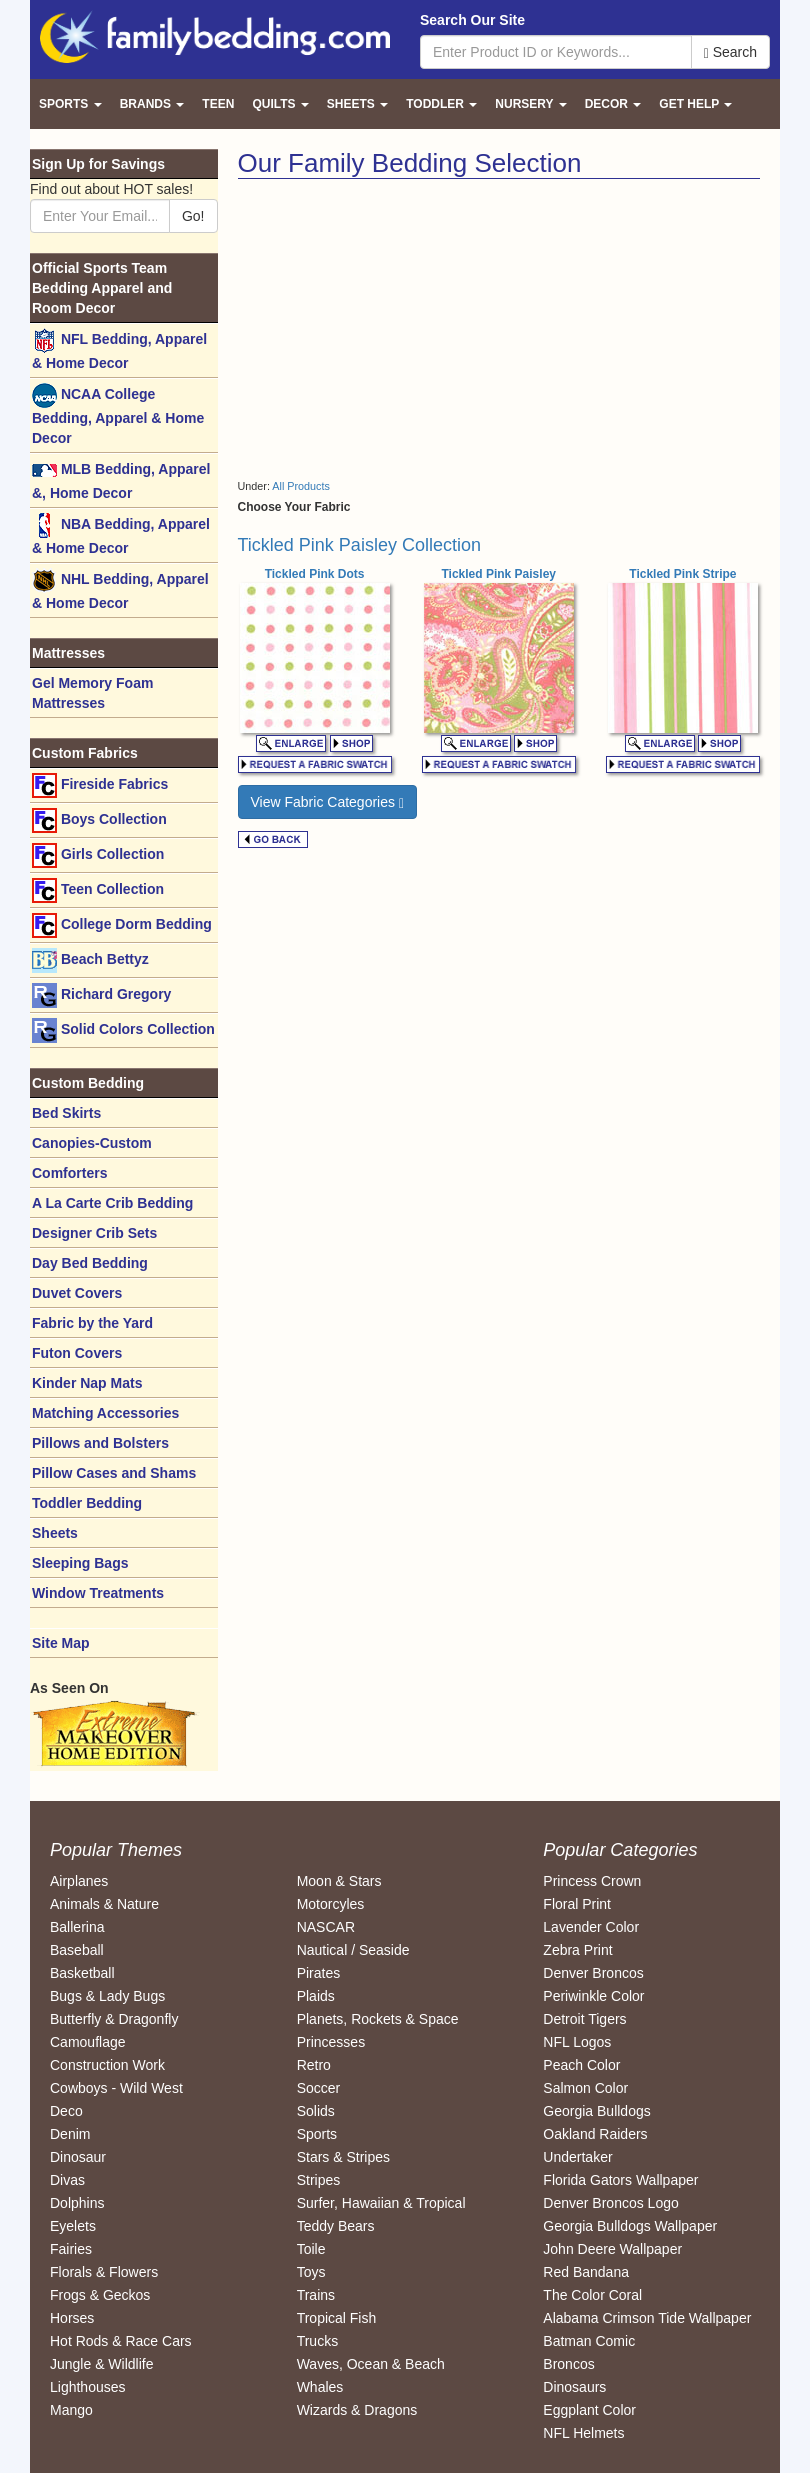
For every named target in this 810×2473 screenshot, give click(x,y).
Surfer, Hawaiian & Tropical (381, 2203)
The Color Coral (592, 2295)
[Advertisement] (406, 329)
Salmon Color (585, 2088)
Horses (72, 2318)
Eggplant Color (589, 2410)
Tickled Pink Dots (315, 574)
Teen (218, 104)
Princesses (331, 2042)
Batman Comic (589, 2341)
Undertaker (577, 2157)
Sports (317, 2134)
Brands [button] (152, 104)
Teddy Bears (336, 2226)
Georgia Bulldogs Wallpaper (630, 2226)
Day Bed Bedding (90, 1263)
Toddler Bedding (87, 1503)
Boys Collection (99, 820)
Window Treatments (98, 1593)
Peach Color (581, 2065)
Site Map (61, 1643)
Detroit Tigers (584, 2019)
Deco (66, 2111)
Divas (67, 2180)
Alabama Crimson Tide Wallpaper (647, 2318)
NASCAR (326, 1927)
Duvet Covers (77, 1293)
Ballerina (77, 1927)
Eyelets (73, 2226)
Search (730, 52)
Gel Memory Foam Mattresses (92, 693)
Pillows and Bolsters (100, 1443)
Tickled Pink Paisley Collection (359, 545)
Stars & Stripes (343, 2157)
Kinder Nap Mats (87, 1383)
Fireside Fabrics (100, 785)
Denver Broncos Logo (610, 2203)
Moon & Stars (339, 1881)
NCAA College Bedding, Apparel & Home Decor (118, 414)
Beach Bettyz (90, 960)
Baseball (77, 1950)
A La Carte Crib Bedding (112, 1203)
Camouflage (88, 2042)
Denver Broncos (593, 1973)
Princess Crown (592, 1881)
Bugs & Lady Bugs (107, 1996)
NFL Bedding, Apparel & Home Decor (119, 349)
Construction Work (107, 2065)
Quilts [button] (280, 104)
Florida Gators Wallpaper (620, 2180)
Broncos (568, 2364)
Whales (320, 2387)
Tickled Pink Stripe (682, 574)
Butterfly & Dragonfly (114, 2019)
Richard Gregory (101, 995)
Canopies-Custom (92, 1143)
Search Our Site (472, 20)
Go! (193, 216)
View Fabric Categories (328, 802)
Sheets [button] (357, 104)
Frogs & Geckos (100, 2295)
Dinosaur (78, 2157)
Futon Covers (77, 1353)
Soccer (319, 2088)
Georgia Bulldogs (596, 2111)
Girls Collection (98, 855)
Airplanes (79, 1881)
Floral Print (577, 1904)
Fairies (71, 2249)
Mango (71, 2410)
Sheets (55, 1533)
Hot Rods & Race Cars (121, 2341)
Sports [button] (70, 104)
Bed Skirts (66, 1113)
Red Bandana (586, 2272)
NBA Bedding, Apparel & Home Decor (121, 534)
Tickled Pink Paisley (498, 574)
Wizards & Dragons (357, 2410)
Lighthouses (88, 2387)
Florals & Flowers (104, 2272)
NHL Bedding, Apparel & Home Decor (120, 589)
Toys (311, 2272)
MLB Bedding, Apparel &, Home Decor (121, 479)
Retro (314, 2065)
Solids (316, 2111)
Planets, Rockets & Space (378, 2019)
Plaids (316, 1996)
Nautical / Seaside (353, 1950)
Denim (70, 2134)
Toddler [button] (441, 104)
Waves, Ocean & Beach (371, 2364)
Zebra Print (577, 1950)
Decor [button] (613, 104)
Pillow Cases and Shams (114, 1473)
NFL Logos (577, 2042)
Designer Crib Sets (94, 1233)
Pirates (319, 1973)
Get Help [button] (695, 104)
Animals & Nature (104, 1904)
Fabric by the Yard (92, 1323)
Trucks (317, 2341)
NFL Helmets (583, 2433)
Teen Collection (98, 890)
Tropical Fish (337, 2318)
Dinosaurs (574, 2387)
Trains (316, 2295)
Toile (311, 2249)
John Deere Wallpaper (612, 2249)
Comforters (69, 1173)
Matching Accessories (105, 1413)
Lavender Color (591, 1927)
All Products (301, 486)
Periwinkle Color (593, 1996)
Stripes (319, 2180)
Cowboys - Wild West (116, 2088)
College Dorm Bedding (122, 925)
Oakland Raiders (595, 2134)
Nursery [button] (530, 104)
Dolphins (77, 2203)
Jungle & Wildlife (102, 2364)
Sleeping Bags (80, 1563)
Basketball (82, 1973)
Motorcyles (331, 1904)
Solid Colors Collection (123, 1030)
